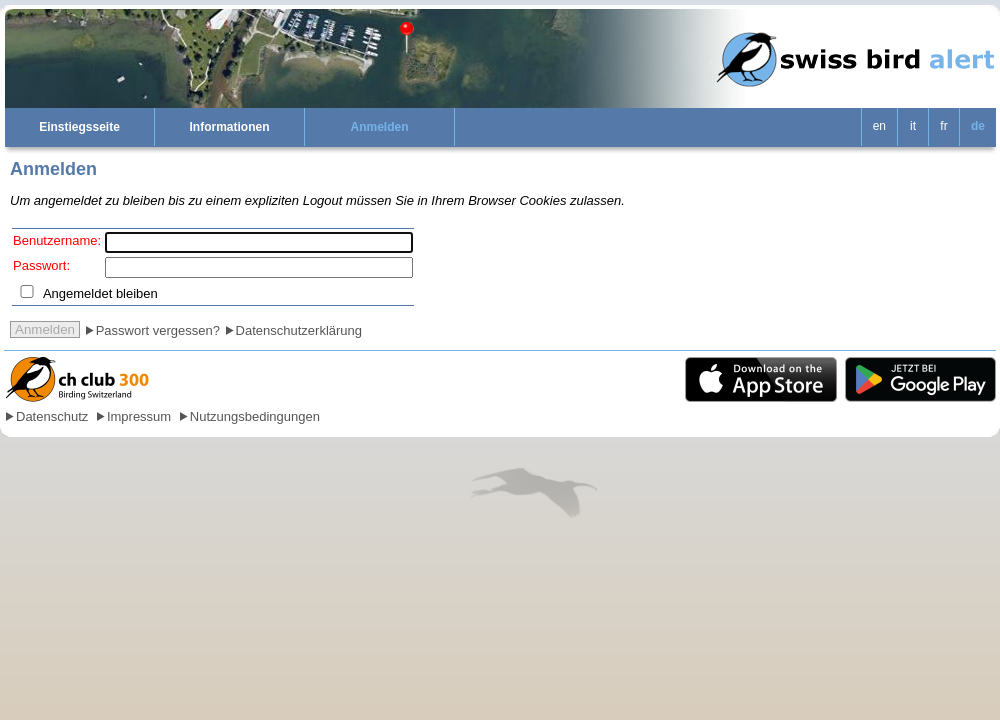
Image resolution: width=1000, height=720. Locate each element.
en (879, 126)
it (913, 126)
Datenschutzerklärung (299, 330)
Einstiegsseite (79, 127)
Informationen (230, 127)
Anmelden (379, 127)
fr (943, 126)
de (978, 126)
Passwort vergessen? (158, 330)
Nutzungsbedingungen (255, 416)
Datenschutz (52, 416)
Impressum (139, 416)
